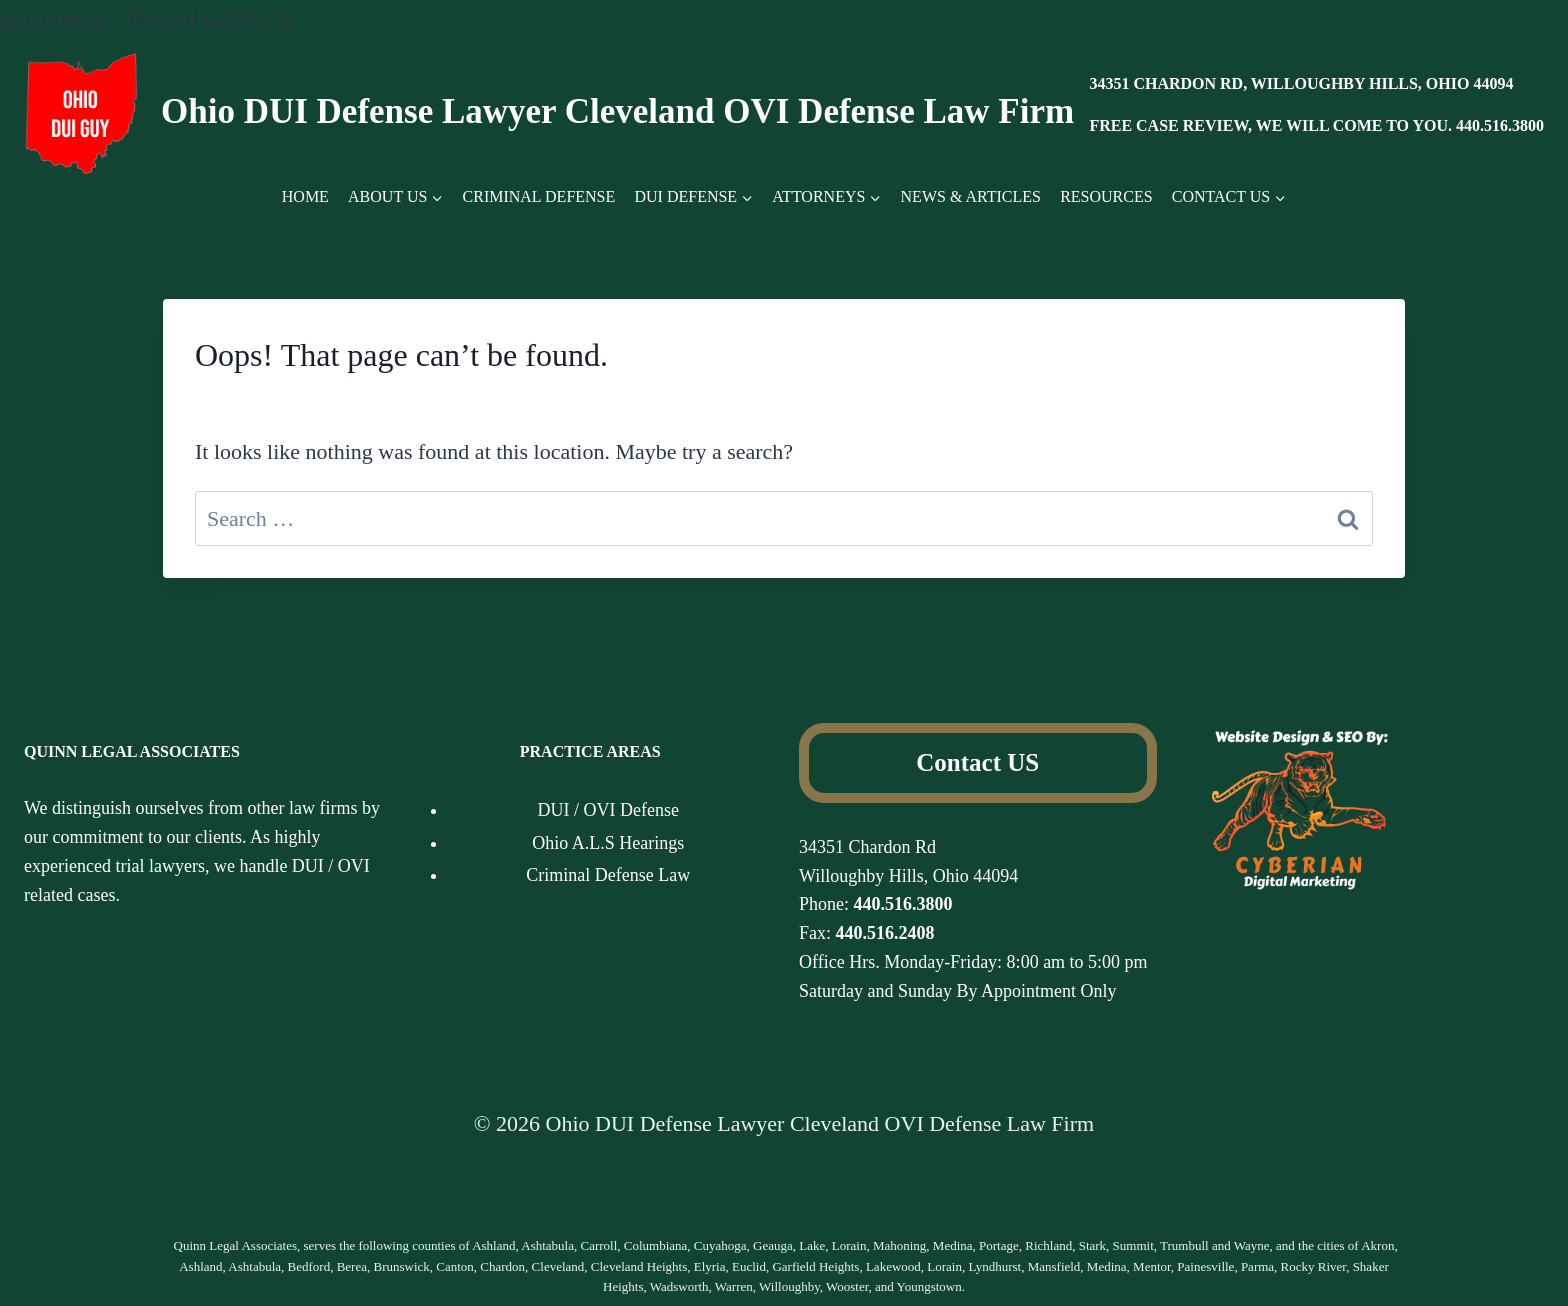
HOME (305, 196)
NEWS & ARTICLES (971, 196)
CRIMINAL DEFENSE (539, 196)
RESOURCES (1106, 196)
